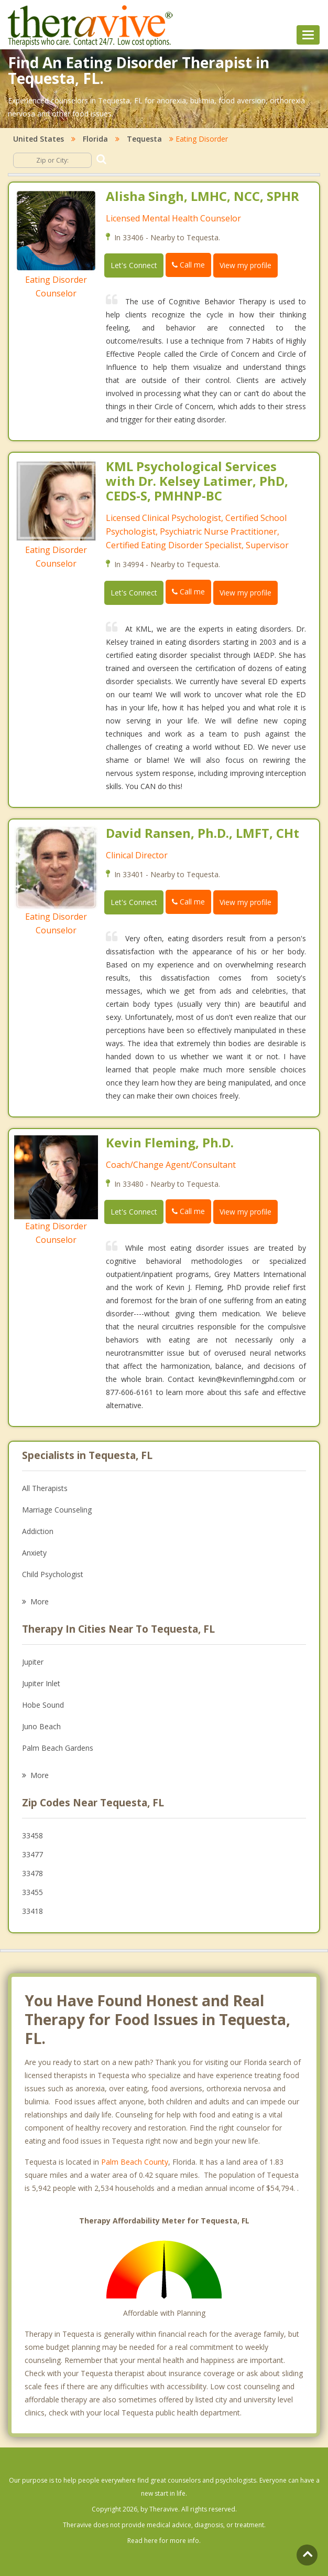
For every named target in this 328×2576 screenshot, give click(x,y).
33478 (32, 1873)
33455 (32, 1892)
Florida (95, 139)
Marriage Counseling (57, 1510)
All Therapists (45, 1488)
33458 (32, 1835)
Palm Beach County (134, 2162)
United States (38, 139)
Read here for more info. (164, 2540)
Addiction (37, 1531)
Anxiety (34, 1553)
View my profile (245, 265)
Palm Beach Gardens (57, 1748)
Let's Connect (134, 265)
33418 (32, 1911)
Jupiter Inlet (41, 1683)
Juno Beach (41, 1726)
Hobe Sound (43, 1705)
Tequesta (144, 139)
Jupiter (32, 1662)
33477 (32, 1854)
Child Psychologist (52, 1574)
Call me (188, 265)
